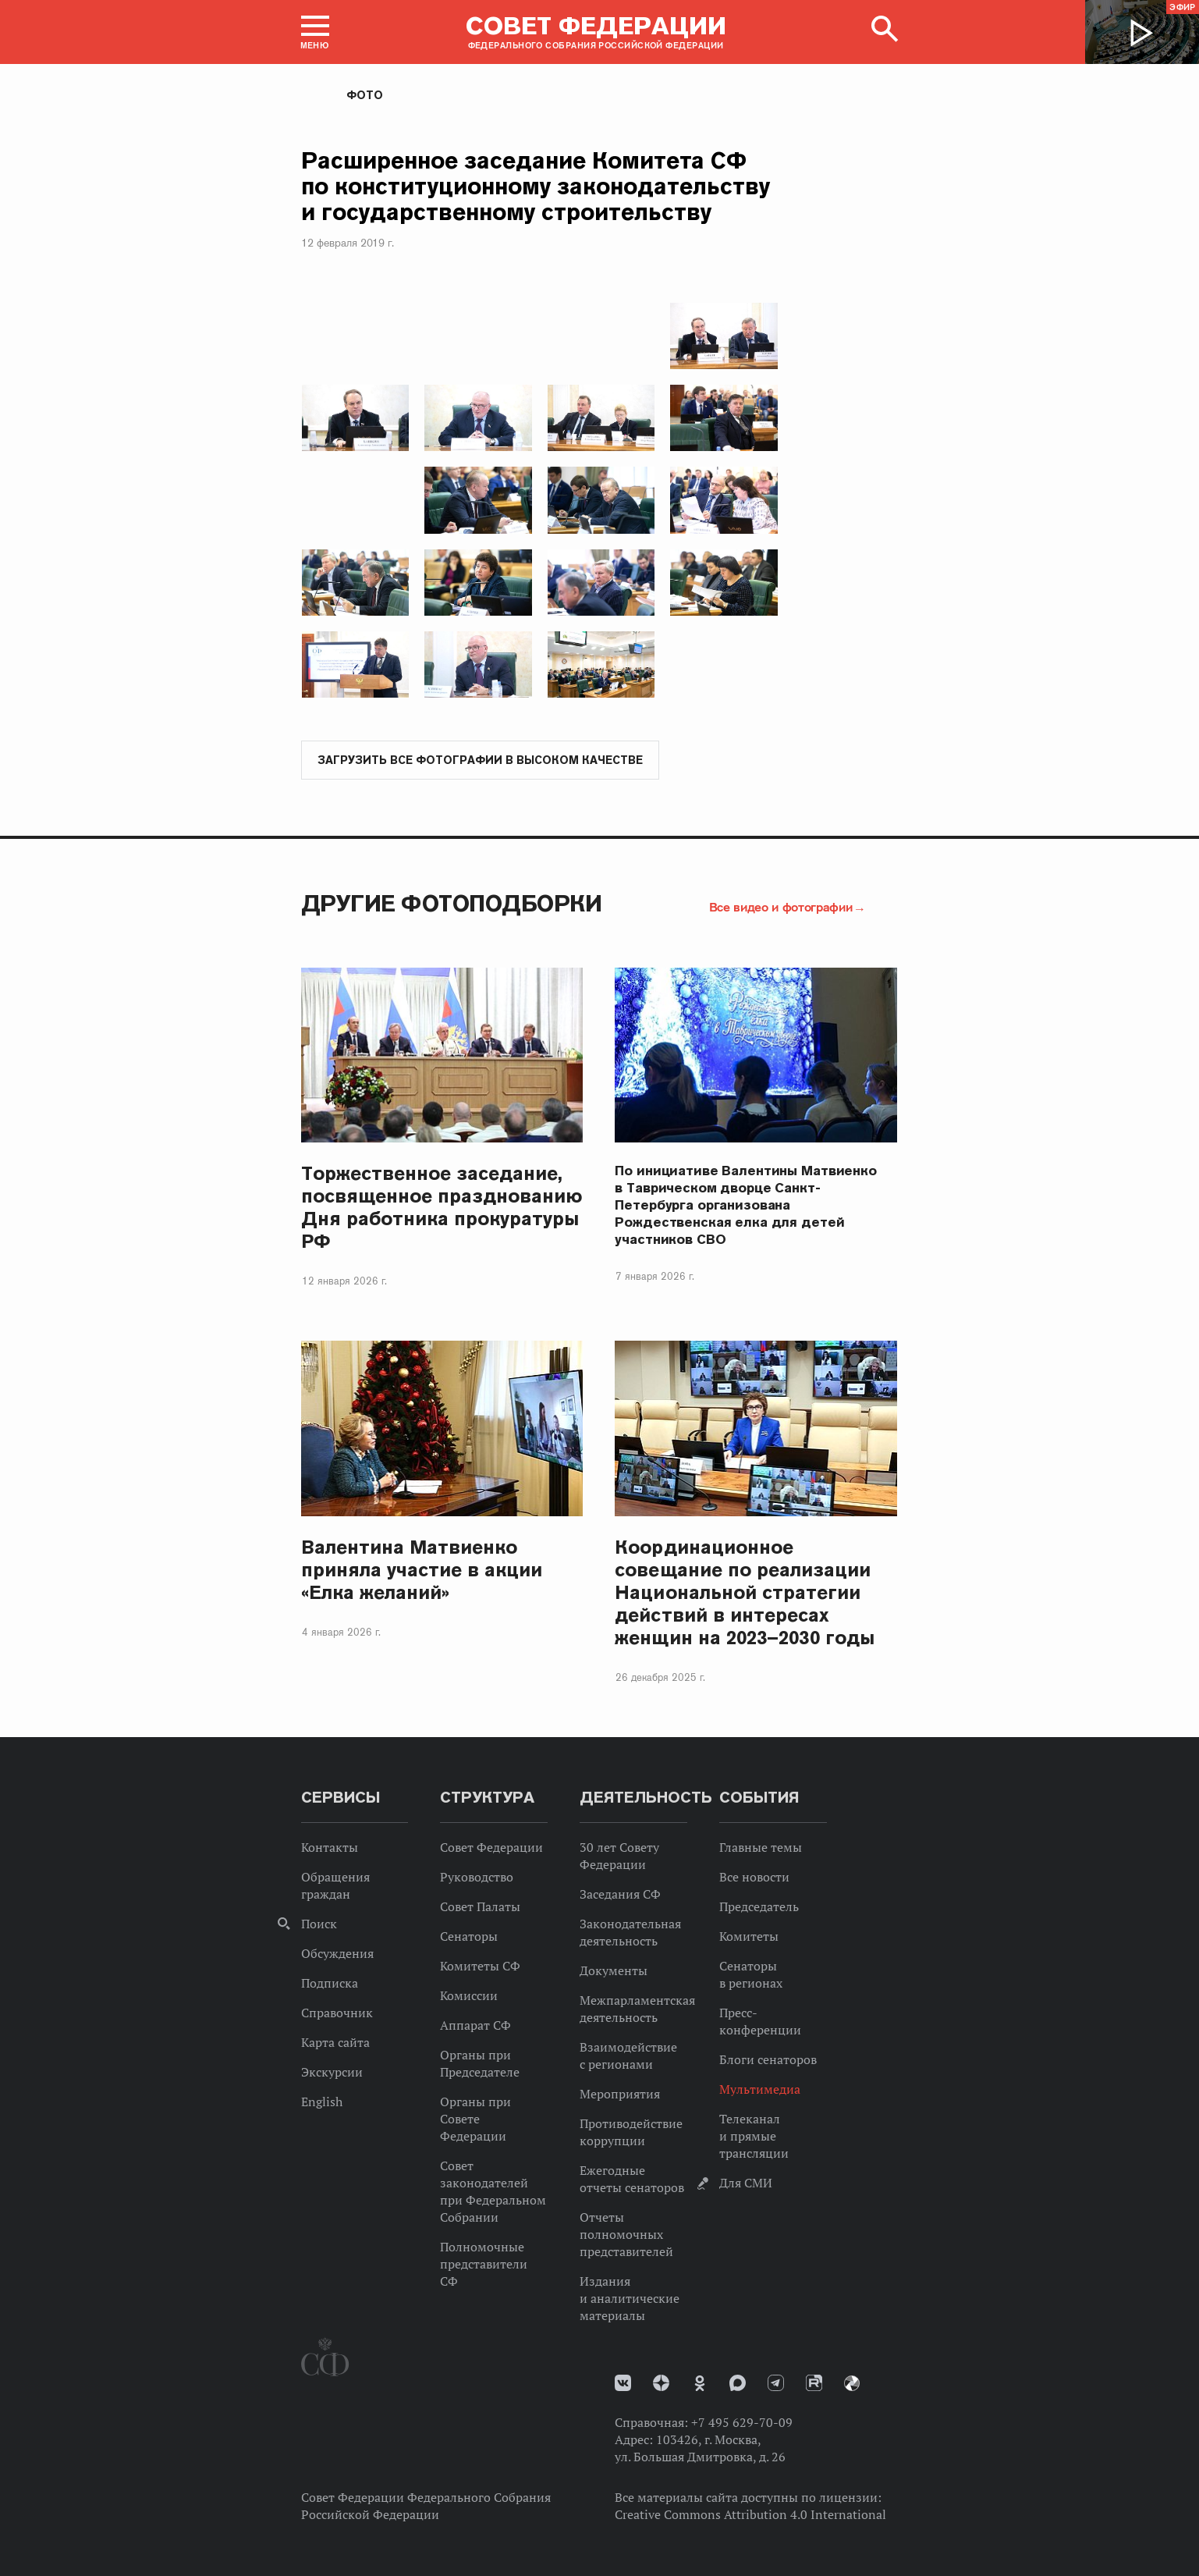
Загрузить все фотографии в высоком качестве (480, 761)
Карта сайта (335, 2043)
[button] (315, 32)
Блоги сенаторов (768, 2060)
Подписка (329, 1984)
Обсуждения (337, 1954)
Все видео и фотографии (781, 908)
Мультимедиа (759, 2090)
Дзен (661, 2383)
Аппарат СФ (475, 2026)
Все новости (754, 1877)
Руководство (476, 1877)
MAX (737, 2383)
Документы (613, 1971)
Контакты (329, 1848)
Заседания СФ (620, 1895)
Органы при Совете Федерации (475, 2119)
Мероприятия (620, 2094)
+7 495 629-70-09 (742, 2423)
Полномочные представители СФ (483, 2265)
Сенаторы (469, 1937)
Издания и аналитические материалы (629, 2299)
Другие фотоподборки (451, 904)
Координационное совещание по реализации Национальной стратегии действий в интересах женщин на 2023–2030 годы (744, 1593)
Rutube (814, 2383)
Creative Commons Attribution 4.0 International (750, 2515)
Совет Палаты (480, 1907)
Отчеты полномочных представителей (626, 2235)
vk (623, 2383)
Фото (364, 95)
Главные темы (760, 1848)
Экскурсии (332, 2072)
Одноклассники (700, 2384)
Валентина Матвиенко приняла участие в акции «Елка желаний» (421, 1570)
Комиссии (469, 1996)
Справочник (337, 2013)
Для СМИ (745, 2183)
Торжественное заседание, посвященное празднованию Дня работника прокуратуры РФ (441, 1208)
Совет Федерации (491, 1848)
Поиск (319, 1924)
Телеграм (776, 2383)
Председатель (759, 1907)
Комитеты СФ (480, 1966)
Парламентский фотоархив (852, 2384)
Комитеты (749, 1937)
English (321, 2102)
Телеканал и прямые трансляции (754, 2137)
